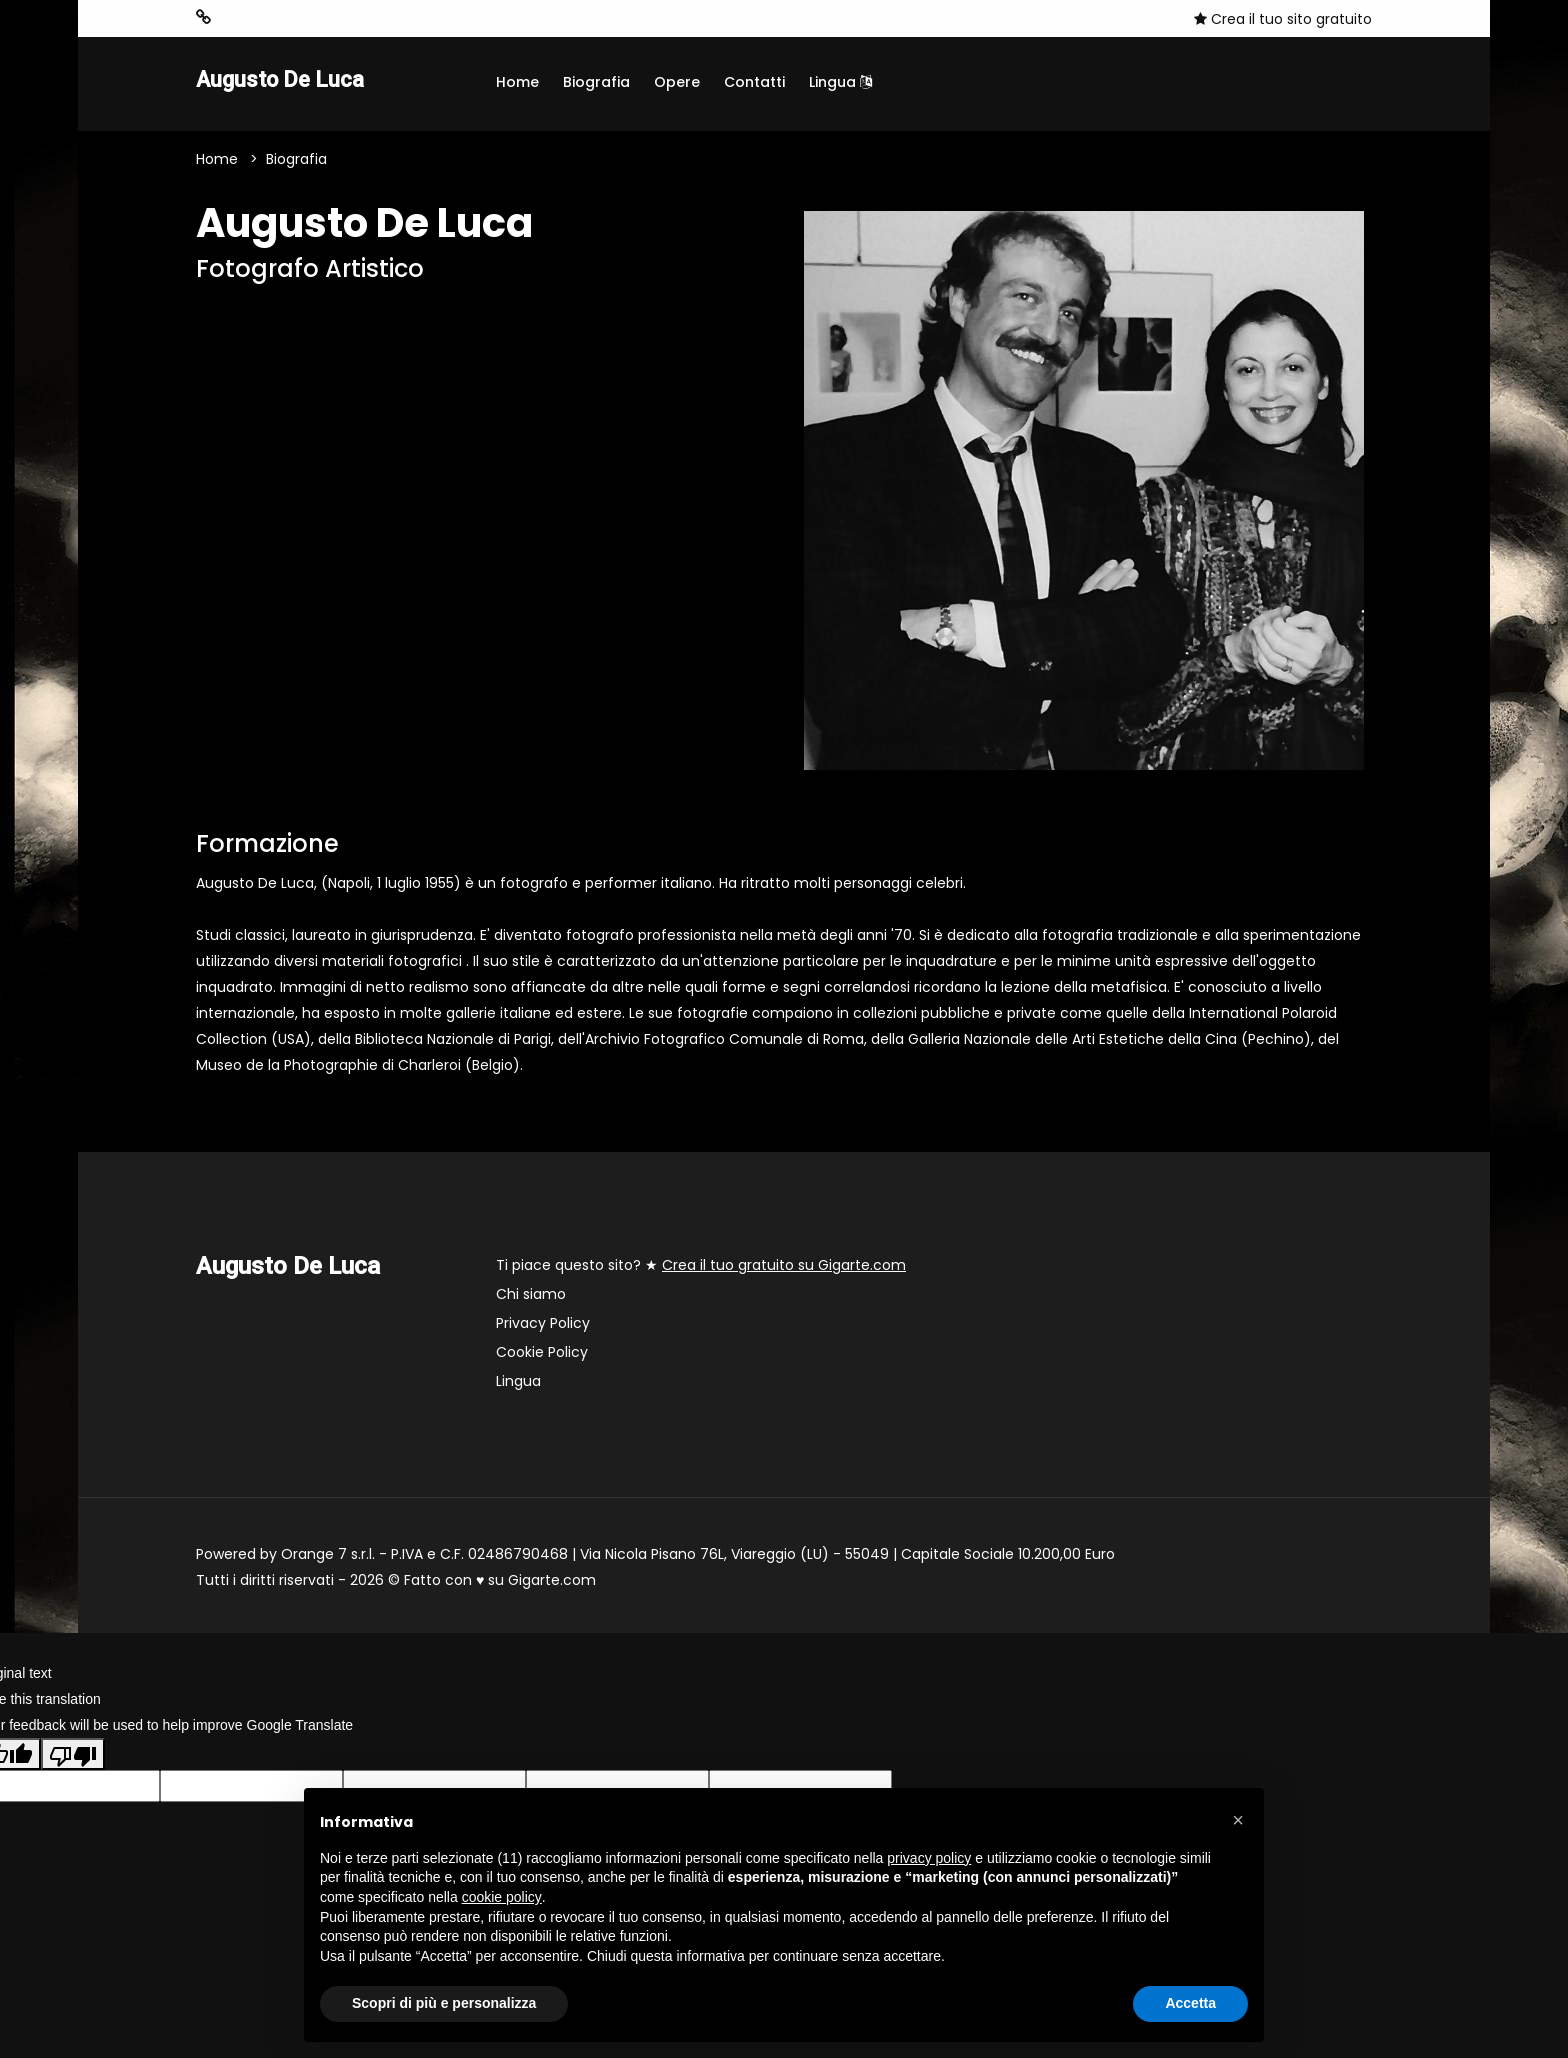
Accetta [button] (1190, 2003)
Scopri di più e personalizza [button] (444, 2003)
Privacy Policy (543, 1326)
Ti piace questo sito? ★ (701, 1268)
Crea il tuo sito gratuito (1283, 19)
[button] (1238, 1820)
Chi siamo (531, 1297)
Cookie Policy (542, 1355)
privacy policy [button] (929, 1858)
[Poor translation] (73, 1756)
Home (517, 82)
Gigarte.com (552, 1583)
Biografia (596, 82)
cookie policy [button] (502, 1897)
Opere (677, 82)
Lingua (840, 82)
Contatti (754, 82)
